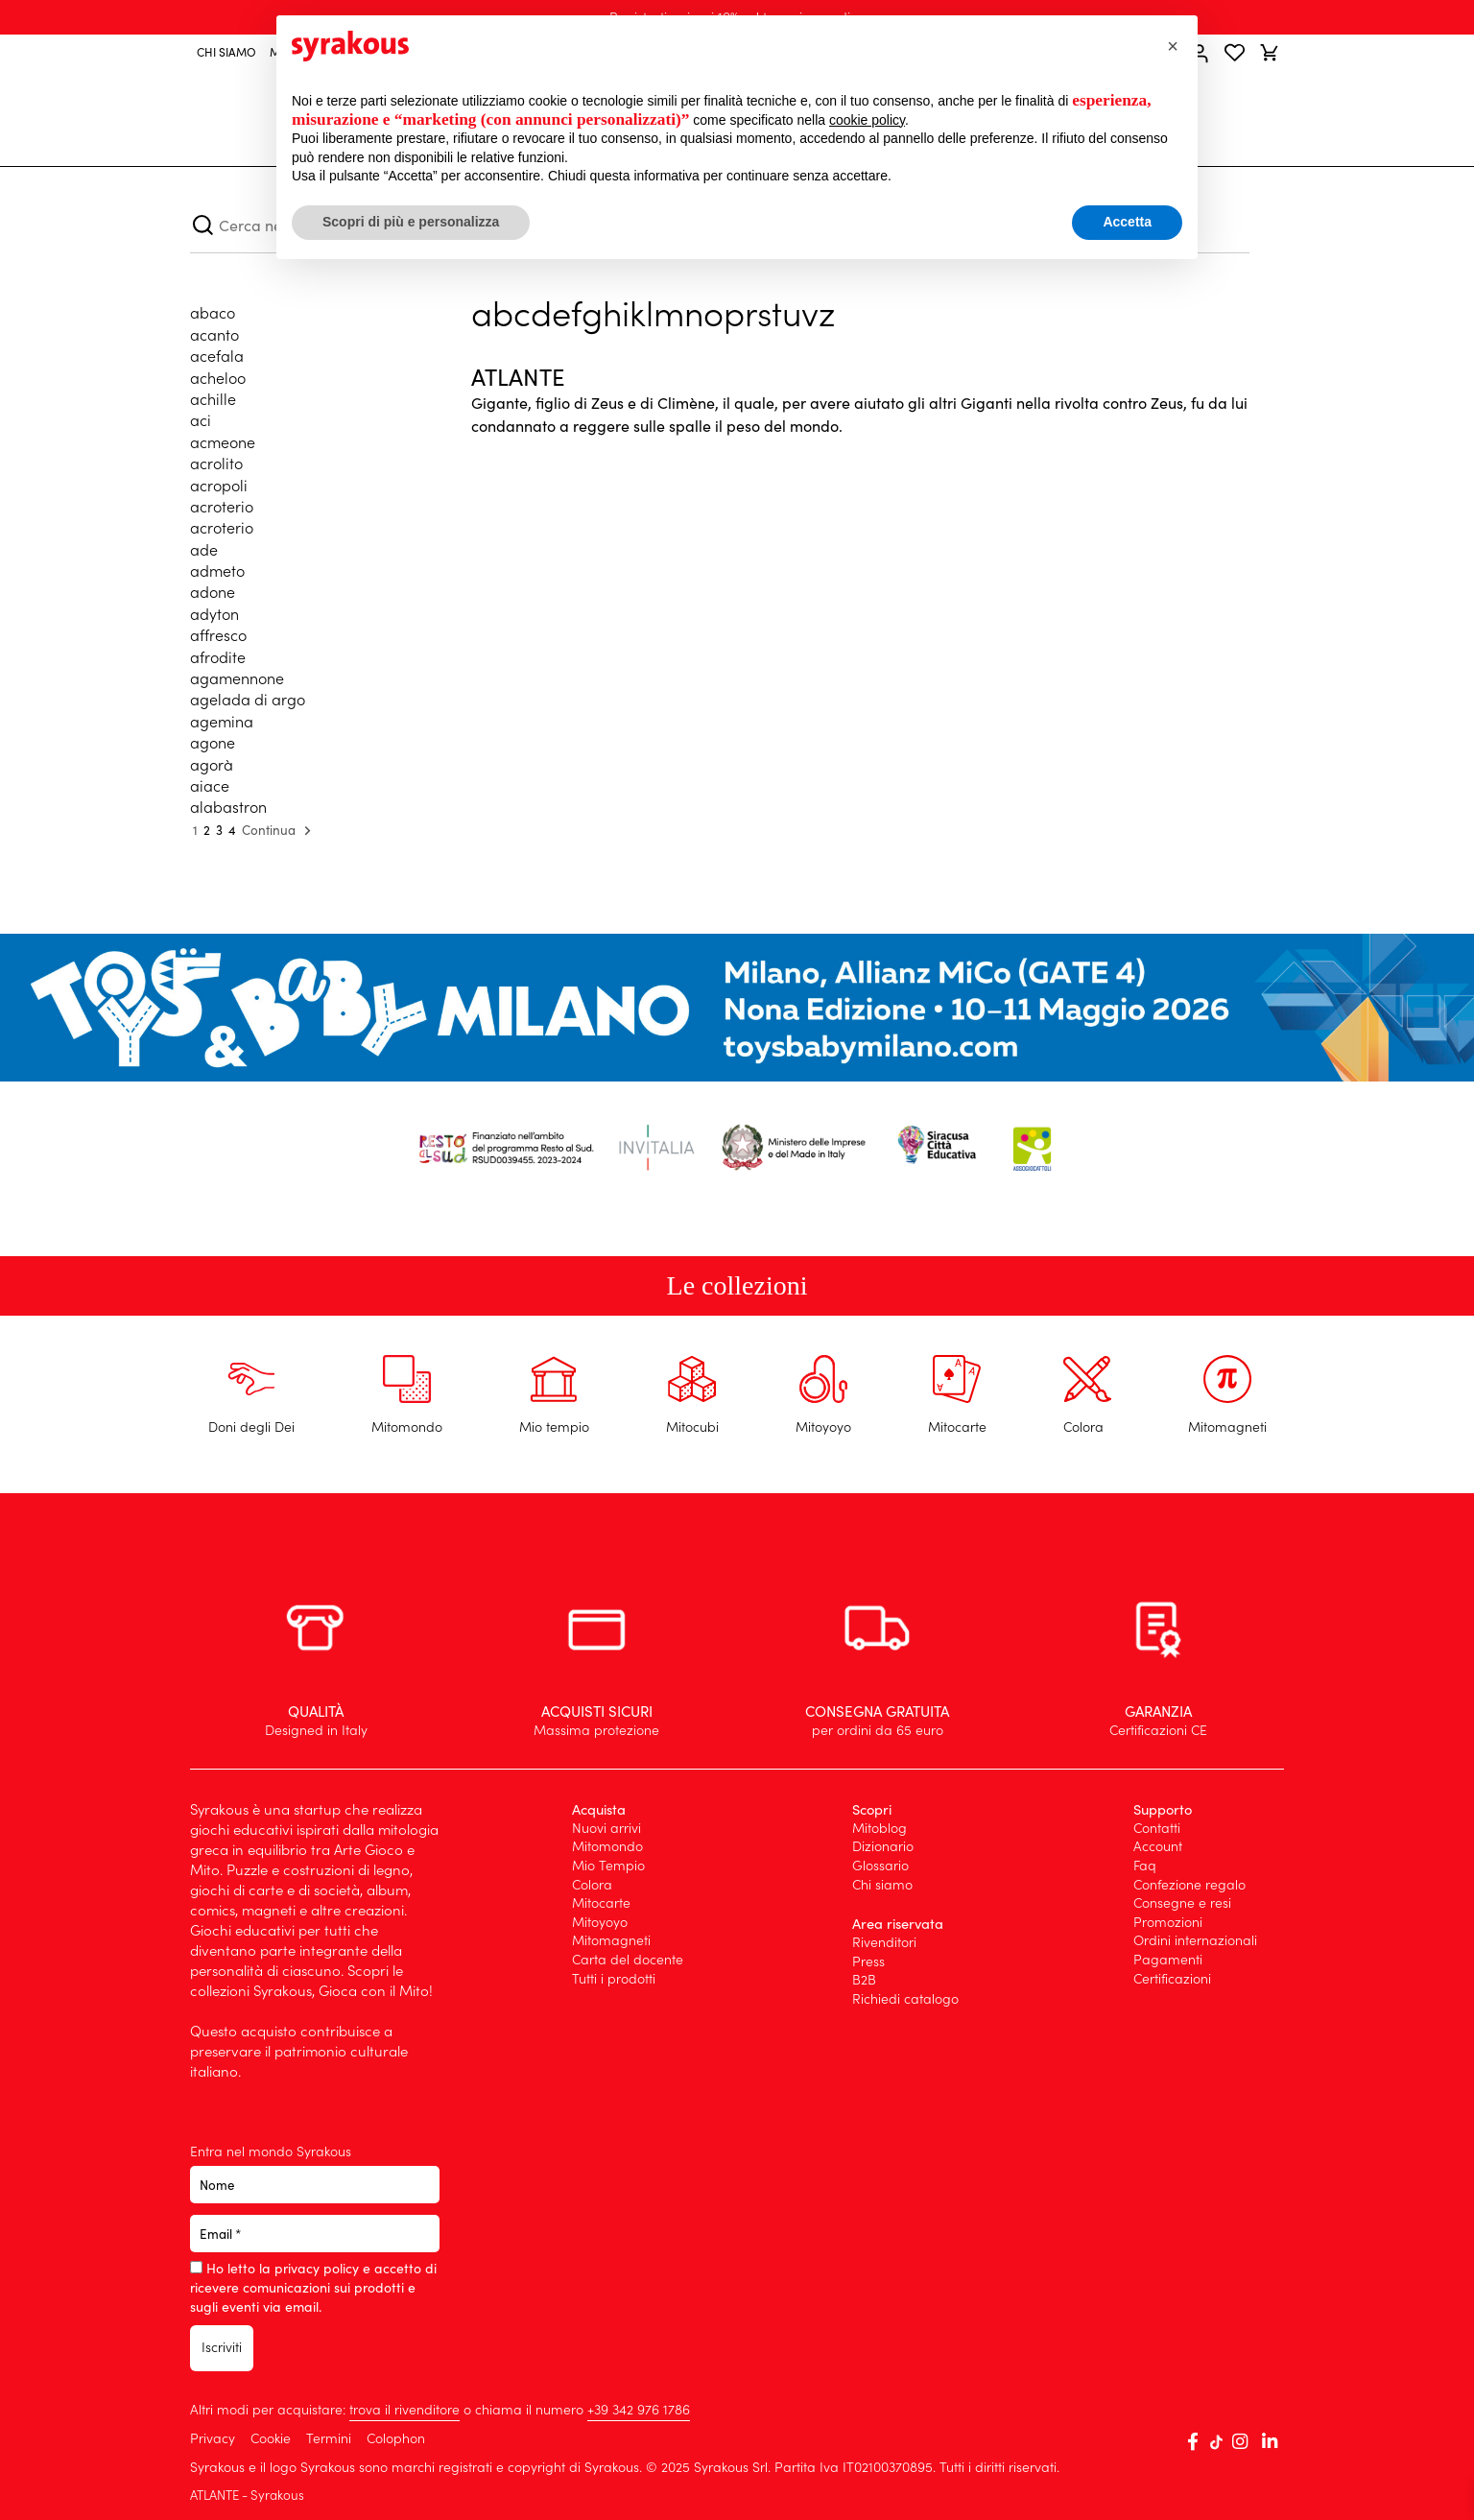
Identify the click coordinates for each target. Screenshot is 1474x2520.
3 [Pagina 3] (219, 829)
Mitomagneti (611, 1939)
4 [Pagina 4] (232, 829)
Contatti (1156, 1827)
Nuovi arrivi (606, 1827)
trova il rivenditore (404, 2408)
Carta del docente (627, 1958)
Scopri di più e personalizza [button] (410, 221)
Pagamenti (1167, 1958)
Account (1157, 1845)
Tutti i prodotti (613, 1977)
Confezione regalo (1189, 1883)
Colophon (396, 2437)
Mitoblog (879, 1827)
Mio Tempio (608, 1864)
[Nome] (315, 2184)
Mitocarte (601, 1902)
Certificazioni (1172, 1977)
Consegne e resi (1182, 1902)
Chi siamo (882, 1883)
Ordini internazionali (1195, 1939)
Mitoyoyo (600, 1921)
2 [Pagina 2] (206, 829)
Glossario (880, 1864)
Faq (1144, 1864)
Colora (592, 1883)
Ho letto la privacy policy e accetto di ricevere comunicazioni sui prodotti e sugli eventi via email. (313, 2287)
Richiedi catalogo (905, 1998)
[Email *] (315, 2233)
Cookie (272, 2437)
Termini (328, 2437)
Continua (279, 830)
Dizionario (883, 1845)
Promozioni (1167, 1921)
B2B (864, 1978)
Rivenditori (884, 1941)
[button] (1172, 46)
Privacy (214, 2437)
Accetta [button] (1127, 221)
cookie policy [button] (867, 120)
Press (868, 1960)
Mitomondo (607, 1845)
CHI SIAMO (226, 51)
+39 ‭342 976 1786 (638, 2408)
